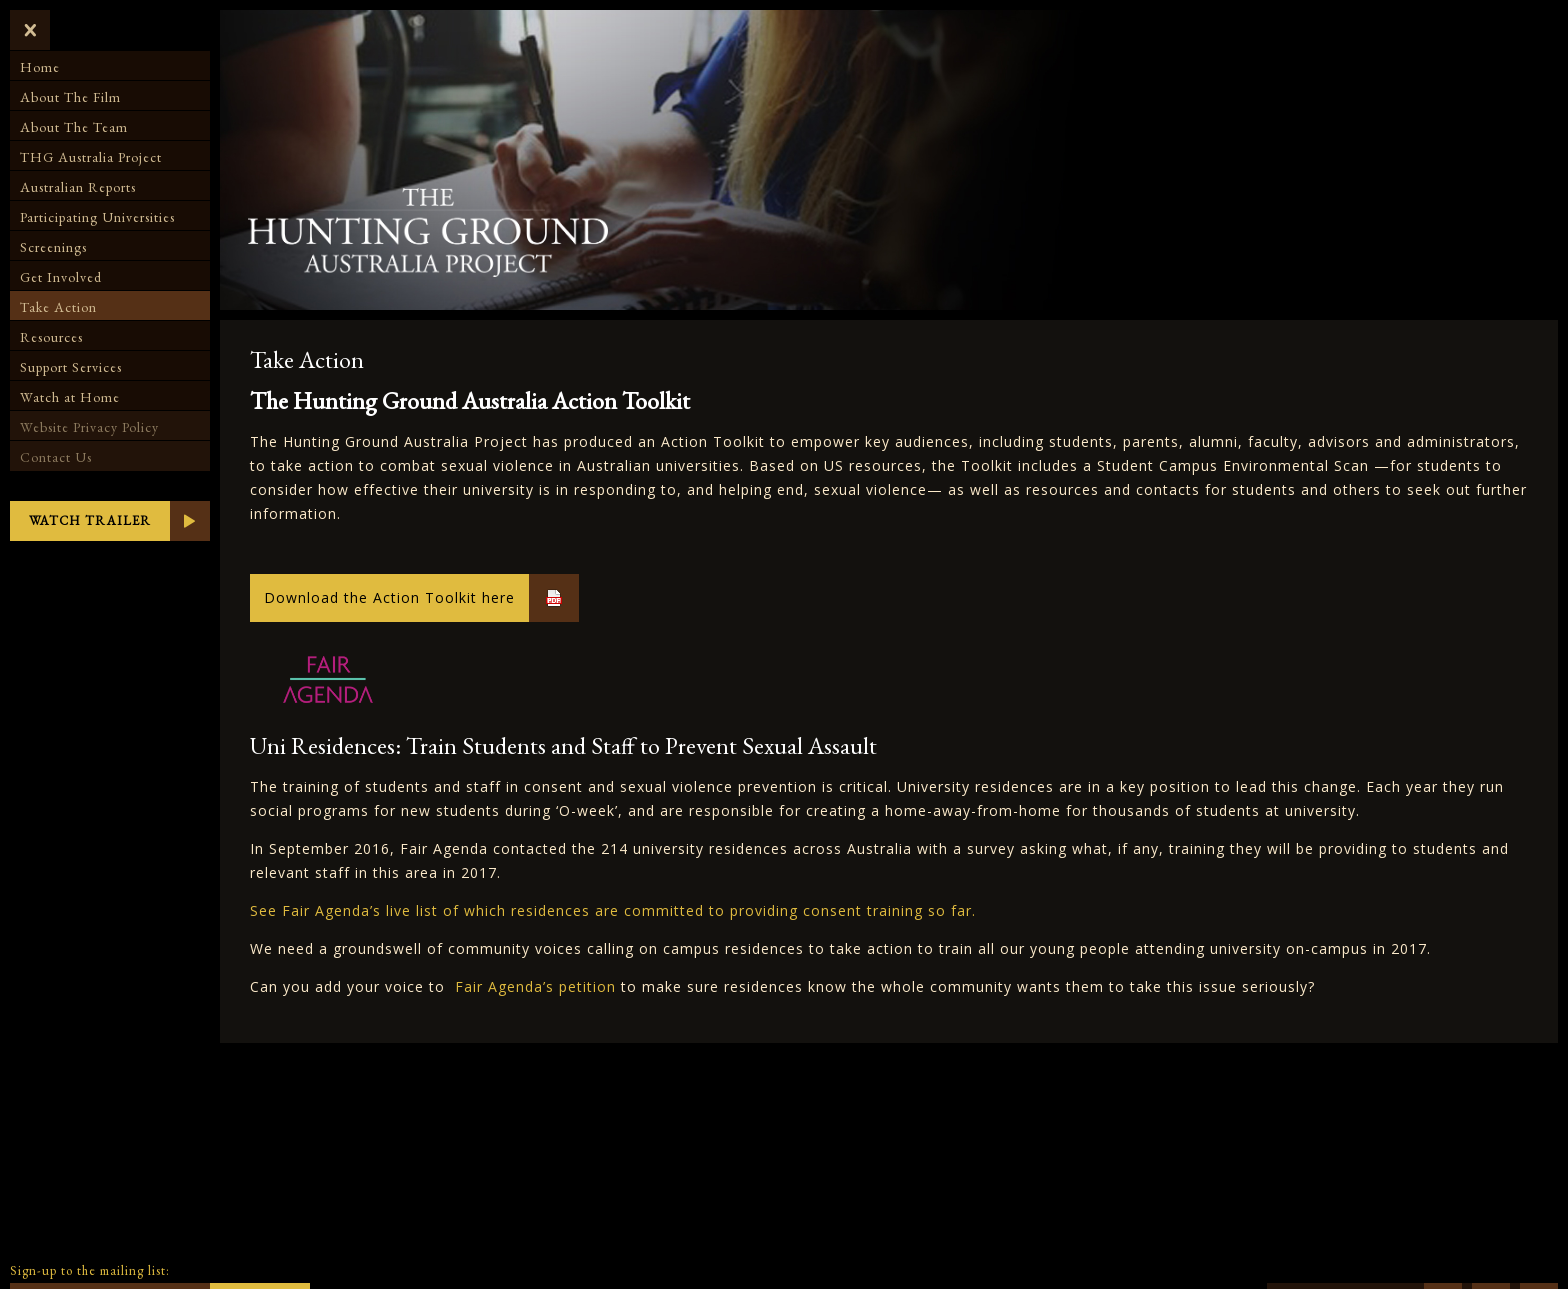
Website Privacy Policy (89, 427)
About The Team (74, 127)
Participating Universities (97, 217)
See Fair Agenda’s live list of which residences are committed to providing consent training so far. (613, 910)
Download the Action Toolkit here (389, 597)
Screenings (53, 247)
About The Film (70, 97)
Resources (51, 337)
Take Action (58, 307)
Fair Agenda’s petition (535, 986)
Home (40, 67)
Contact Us (56, 457)
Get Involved (61, 277)
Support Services (71, 367)
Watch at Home (70, 397)
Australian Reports (78, 187)
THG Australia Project (91, 157)
